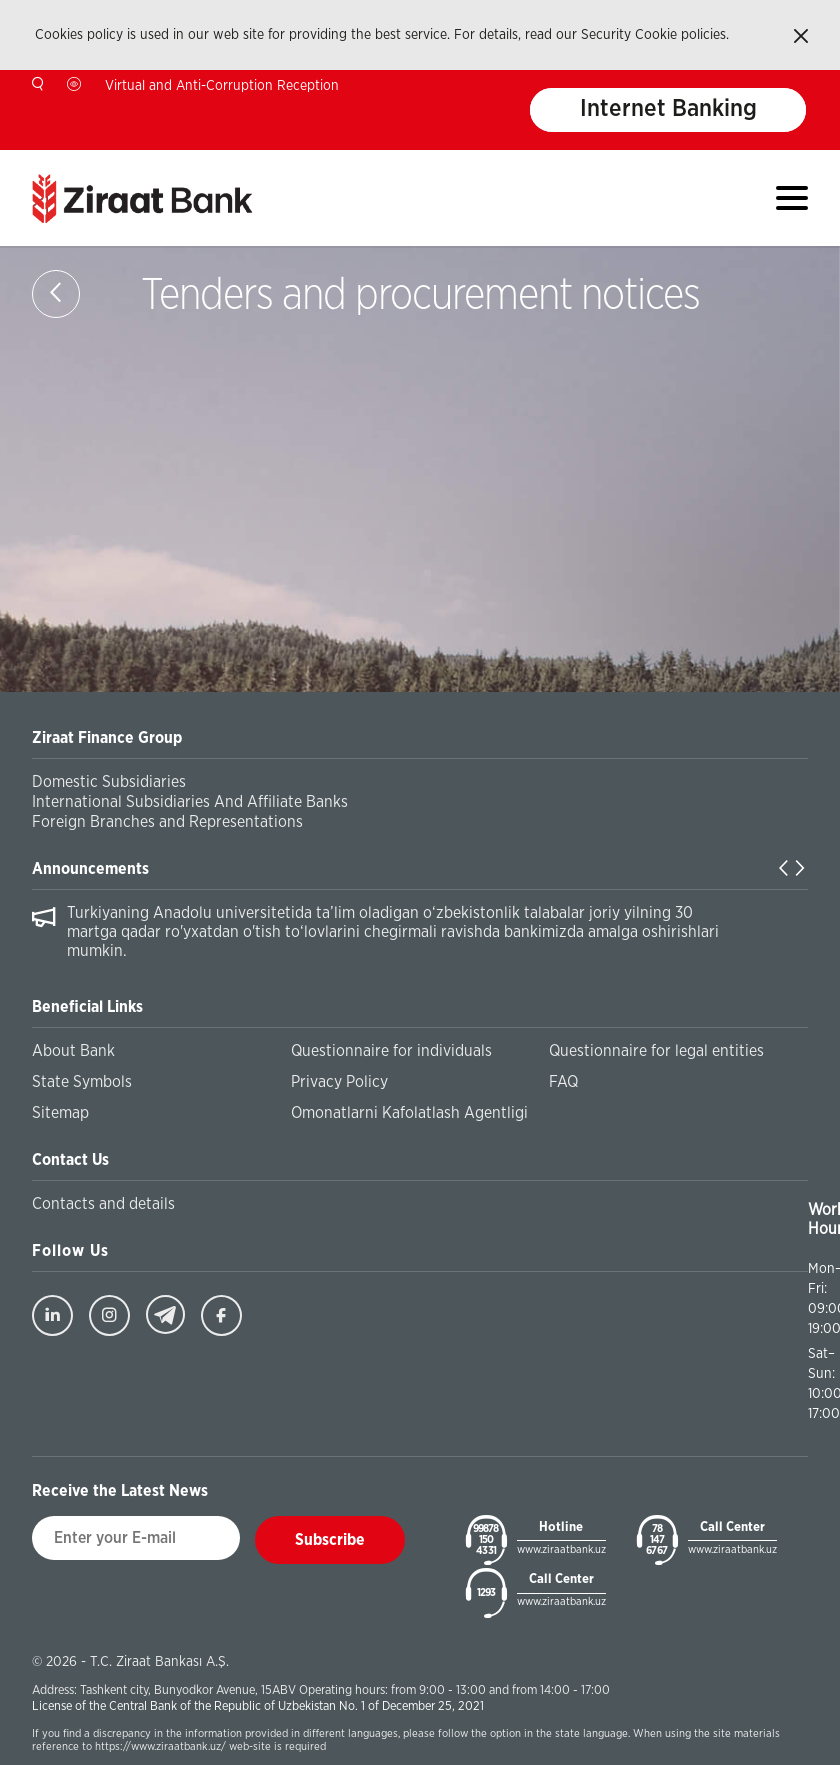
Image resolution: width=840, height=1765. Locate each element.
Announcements (90, 869)
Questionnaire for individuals (391, 1051)
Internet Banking (668, 110)
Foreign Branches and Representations (167, 822)
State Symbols (82, 1082)
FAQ (563, 1082)
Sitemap (60, 1113)
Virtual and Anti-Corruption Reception (222, 86)
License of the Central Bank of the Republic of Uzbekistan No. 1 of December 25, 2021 (258, 1706)
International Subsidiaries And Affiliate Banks (190, 802)
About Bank (73, 1051)
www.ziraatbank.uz (561, 1549)
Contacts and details (103, 1204)
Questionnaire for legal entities (656, 1051)
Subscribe (330, 1540)
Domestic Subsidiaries (109, 782)
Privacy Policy (339, 1082)
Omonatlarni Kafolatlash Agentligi (409, 1113)
